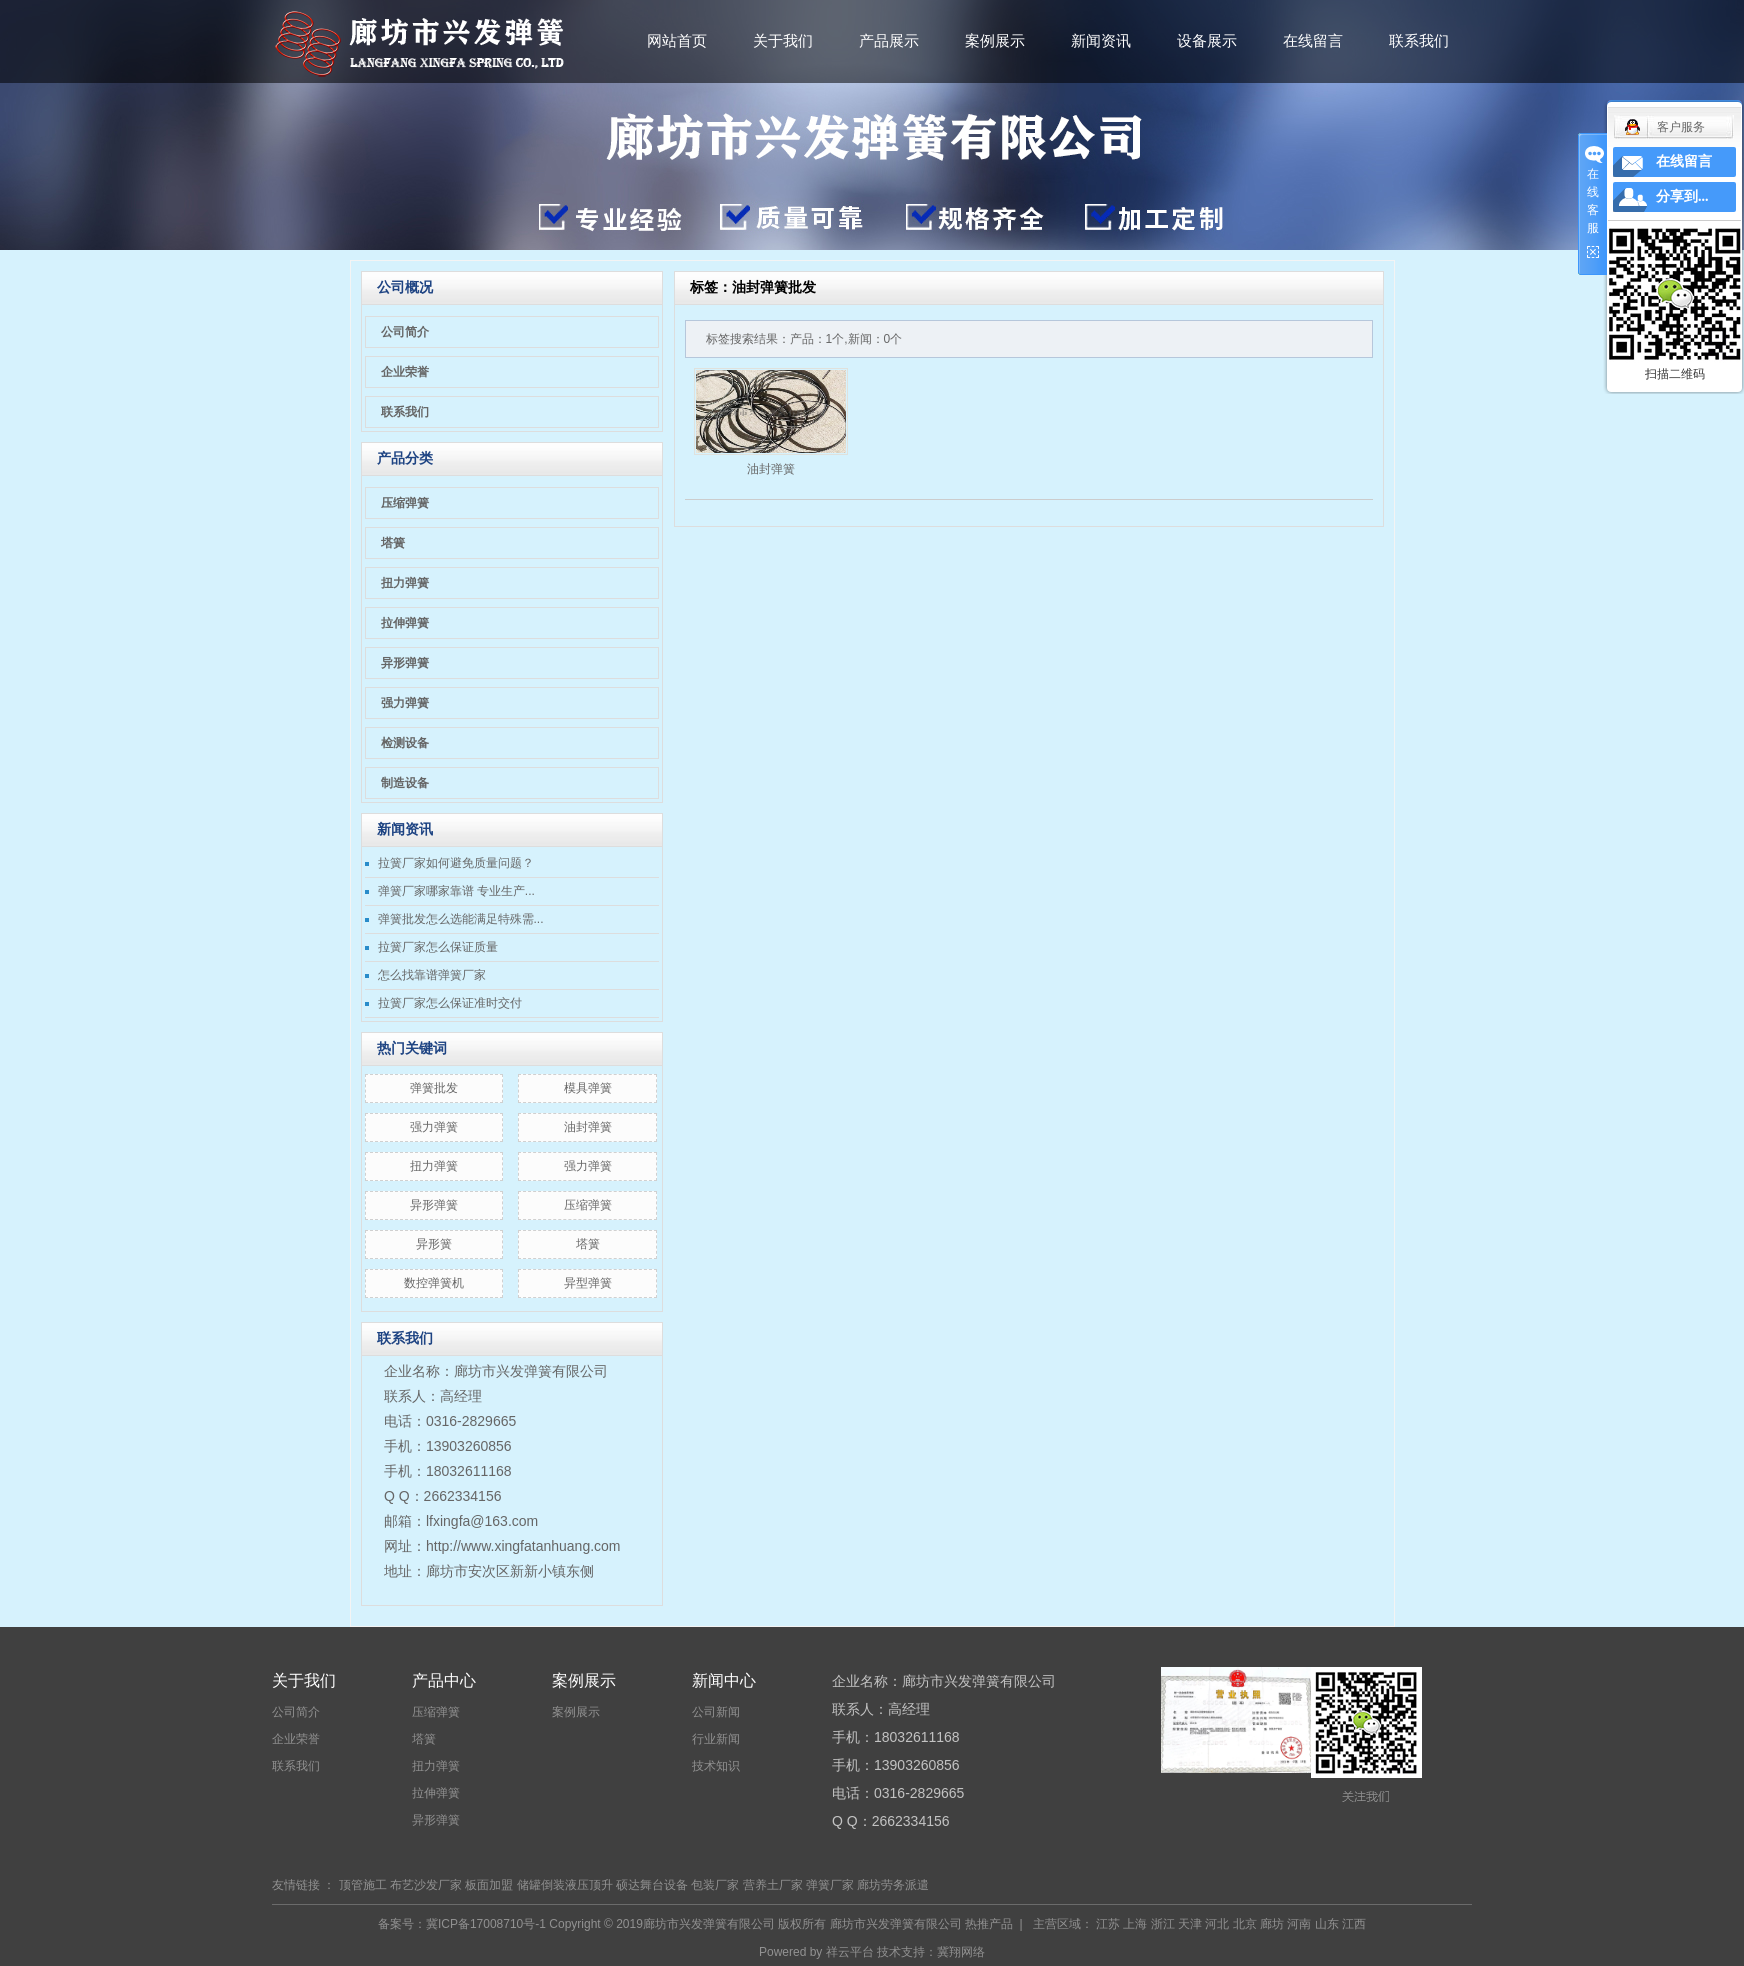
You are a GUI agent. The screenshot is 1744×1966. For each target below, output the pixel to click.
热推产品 (989, 1924)
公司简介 (405, 332)
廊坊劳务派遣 (893, 1885)
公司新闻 (716, 1712)
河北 (1217, 1924)
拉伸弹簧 (405, 623)
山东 (1327, 1924)
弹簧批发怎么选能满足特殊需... (461, 919)
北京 (1245, 1924)
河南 (1299, 1924)
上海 (1135, 1924)
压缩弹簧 (405, 503)
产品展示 (889, 40)
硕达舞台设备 (652, 1885)
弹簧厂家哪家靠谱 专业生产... (456, 891)
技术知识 (716, 1766)
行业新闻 (716, 1739)
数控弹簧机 (434, 1283)
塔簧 (393, 543)
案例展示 (995, 40)
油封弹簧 (588, 1127)
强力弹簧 (405, 703)
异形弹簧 (405, 663)
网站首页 (677, 40)
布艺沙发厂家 (426, 1885)
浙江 (1163, 1924)
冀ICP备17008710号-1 (486, 1924)
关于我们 (783, 40)
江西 (1354, 1924)
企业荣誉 (405, 372)
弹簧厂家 (830, 1885)
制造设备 (405, 783)
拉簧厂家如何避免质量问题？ (456, 863)
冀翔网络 (961, 1952)
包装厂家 (715, 1885)
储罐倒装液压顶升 (565, 1885)
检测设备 (405, 743)
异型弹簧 (588, 1283)
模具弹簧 (588, 1088)
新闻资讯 (1101, 40)
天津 (1190, 1924)
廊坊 (1272, 1924)
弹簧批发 (434, 1088)
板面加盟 (489, 1885)
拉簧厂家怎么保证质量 (438, 947)
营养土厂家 (773, 1885)
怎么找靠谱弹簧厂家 (432, 975)
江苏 (1108, 1924)
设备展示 (1207, 40)
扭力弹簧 (405, 583)
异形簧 (434, 1244)
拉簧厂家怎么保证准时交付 (450, 1003)
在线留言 (1313, 40)
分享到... (1682, 196)
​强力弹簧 (434, 1127)
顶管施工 (363, 1885)
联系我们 (1419, 40)
